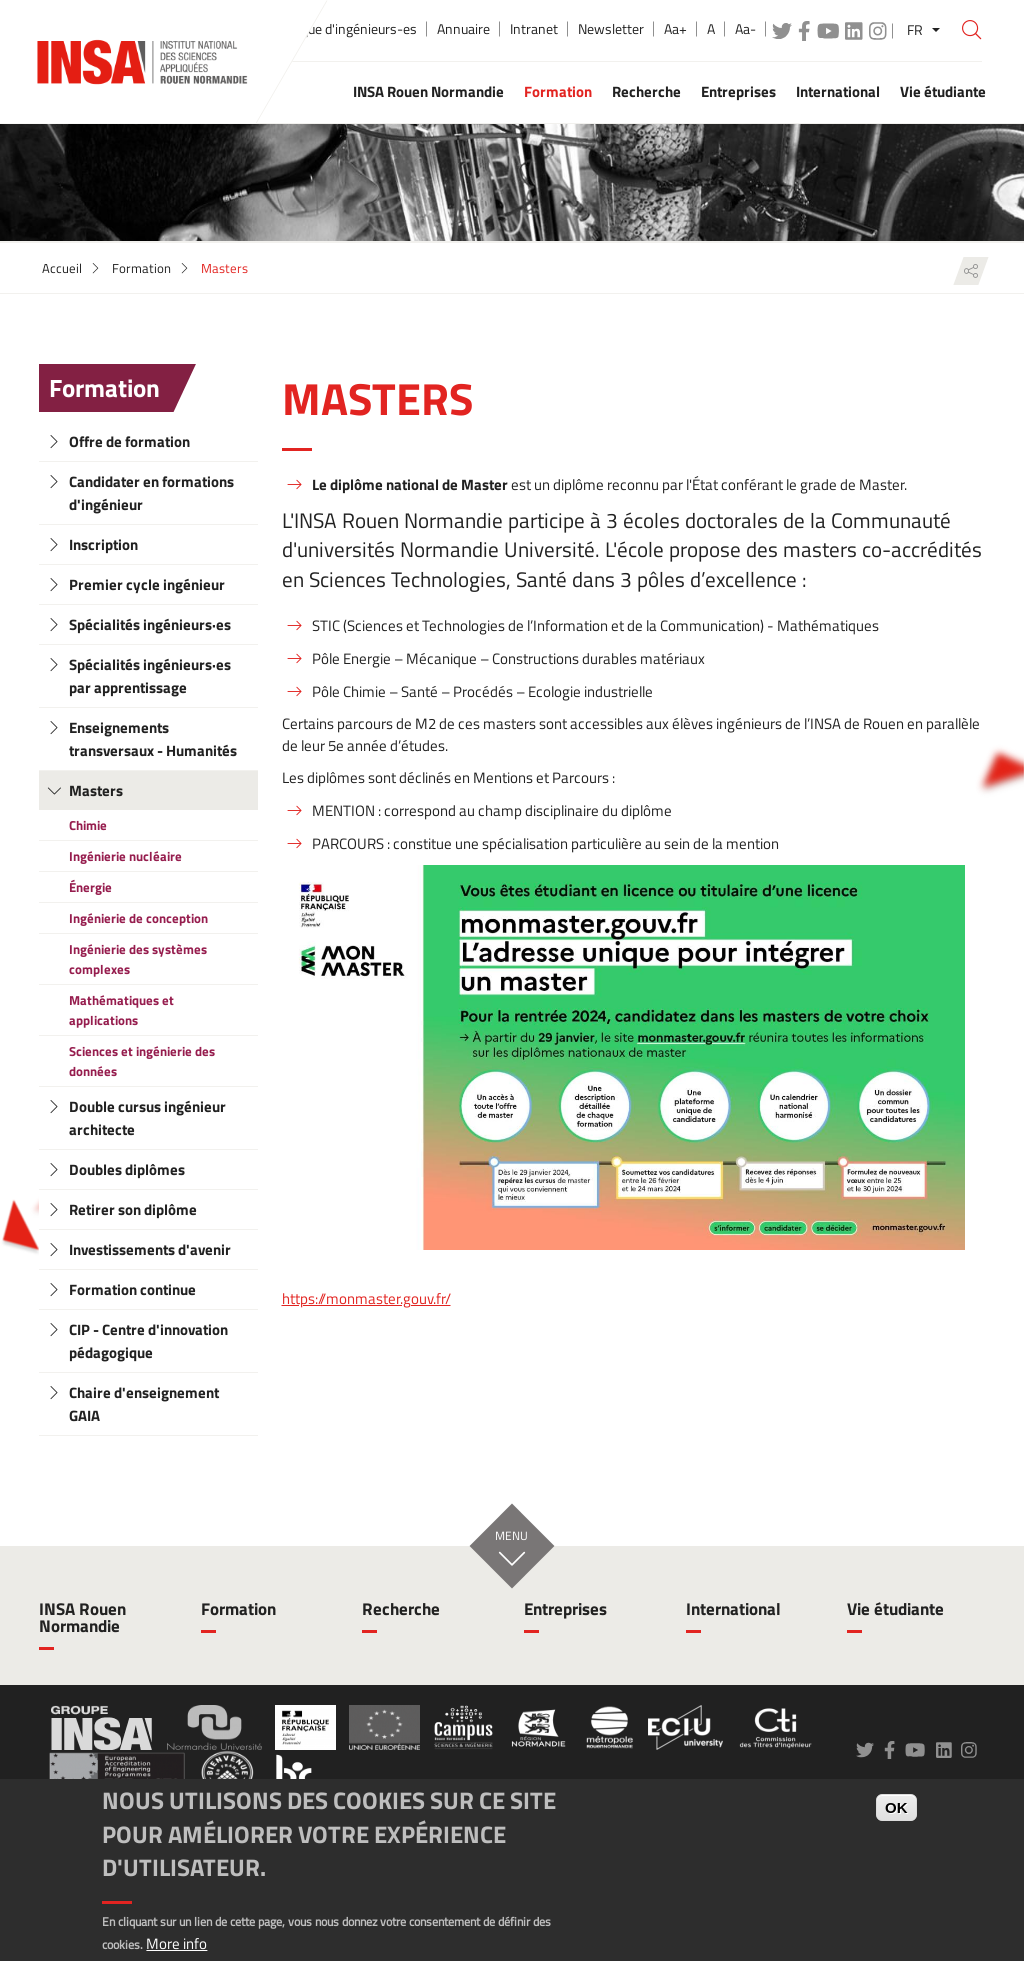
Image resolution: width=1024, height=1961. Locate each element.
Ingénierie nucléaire (125, 856)
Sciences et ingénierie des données (142, 1061)
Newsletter (611, 29)
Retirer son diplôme (133, 1209)
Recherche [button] (646, 91)
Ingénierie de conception (138, 918)
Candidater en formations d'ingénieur (151, 493)
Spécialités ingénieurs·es (150, 624)
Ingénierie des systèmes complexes (138, 959)
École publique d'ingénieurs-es (328, 29)
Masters (96, 790)
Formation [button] (558, 91)
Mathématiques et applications (121, 1010)
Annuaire (463, 29)
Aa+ (675, 29)
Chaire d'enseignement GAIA (144, 1404)
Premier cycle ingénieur (147, 584)
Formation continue (132, 1289)
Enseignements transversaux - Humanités (153, 739)
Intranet (534, 29)
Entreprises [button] (738, 91)
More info (176, 1943)
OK (896, 1807)
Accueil (62, 268)
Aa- (745, 29)
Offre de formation (129, 441)
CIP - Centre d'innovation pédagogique (148, 1341)
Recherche (401, 1609)
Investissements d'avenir (150, 1249)
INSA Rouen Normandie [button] (428, 91)
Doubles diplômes (127, 1169)
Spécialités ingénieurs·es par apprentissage (150, 676)
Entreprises (565, 1609)
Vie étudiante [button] (943, 91)
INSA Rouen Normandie (82, 1617)
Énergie (90, 887)
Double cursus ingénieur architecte (147, 1118)
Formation (141, 268)
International (733, 1609)
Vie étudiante (895, 1609)
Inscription (103, 544)
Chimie (88, 825)
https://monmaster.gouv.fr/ (366, 1299)
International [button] (838, 91)
